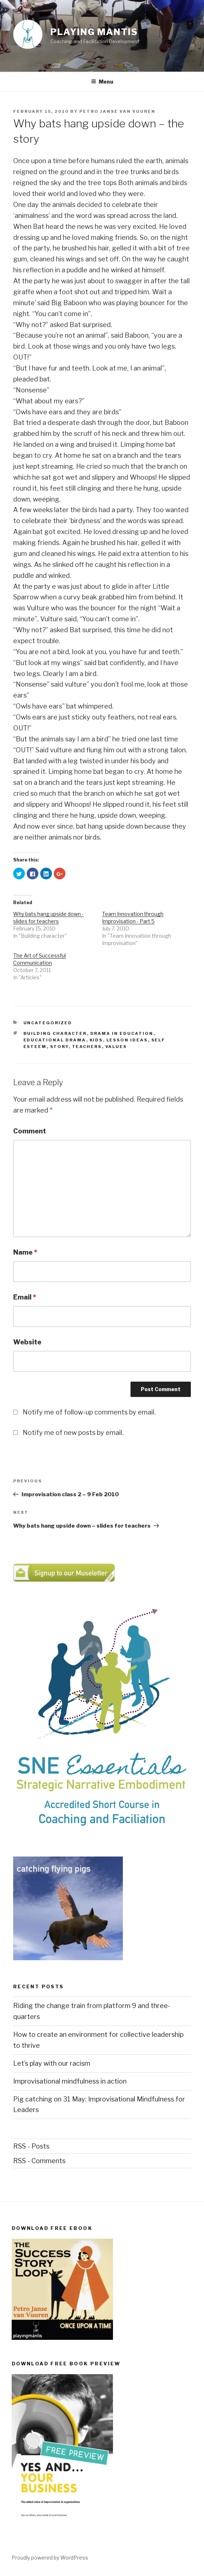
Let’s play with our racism (51, 2063)
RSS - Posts (31, 2146)
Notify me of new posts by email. (73, 1432)
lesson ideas (127, 1040)
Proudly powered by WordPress (50, 2557)
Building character (55, 1033)
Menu (102, 81)
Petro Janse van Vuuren (117, 111)
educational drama (54, 1040)
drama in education (122, 1033)
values (116, 1046)
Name (25, 1252)
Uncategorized (47, 1022)
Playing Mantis (94, 32)
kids (96, 1040)
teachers (87, 1046)
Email (24, 1297)
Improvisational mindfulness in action (69, 2081)
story (59, 1046)
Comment (29, 1131)
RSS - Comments (39, 2161)
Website (27, 1342)
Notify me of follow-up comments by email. (89, 1412)
